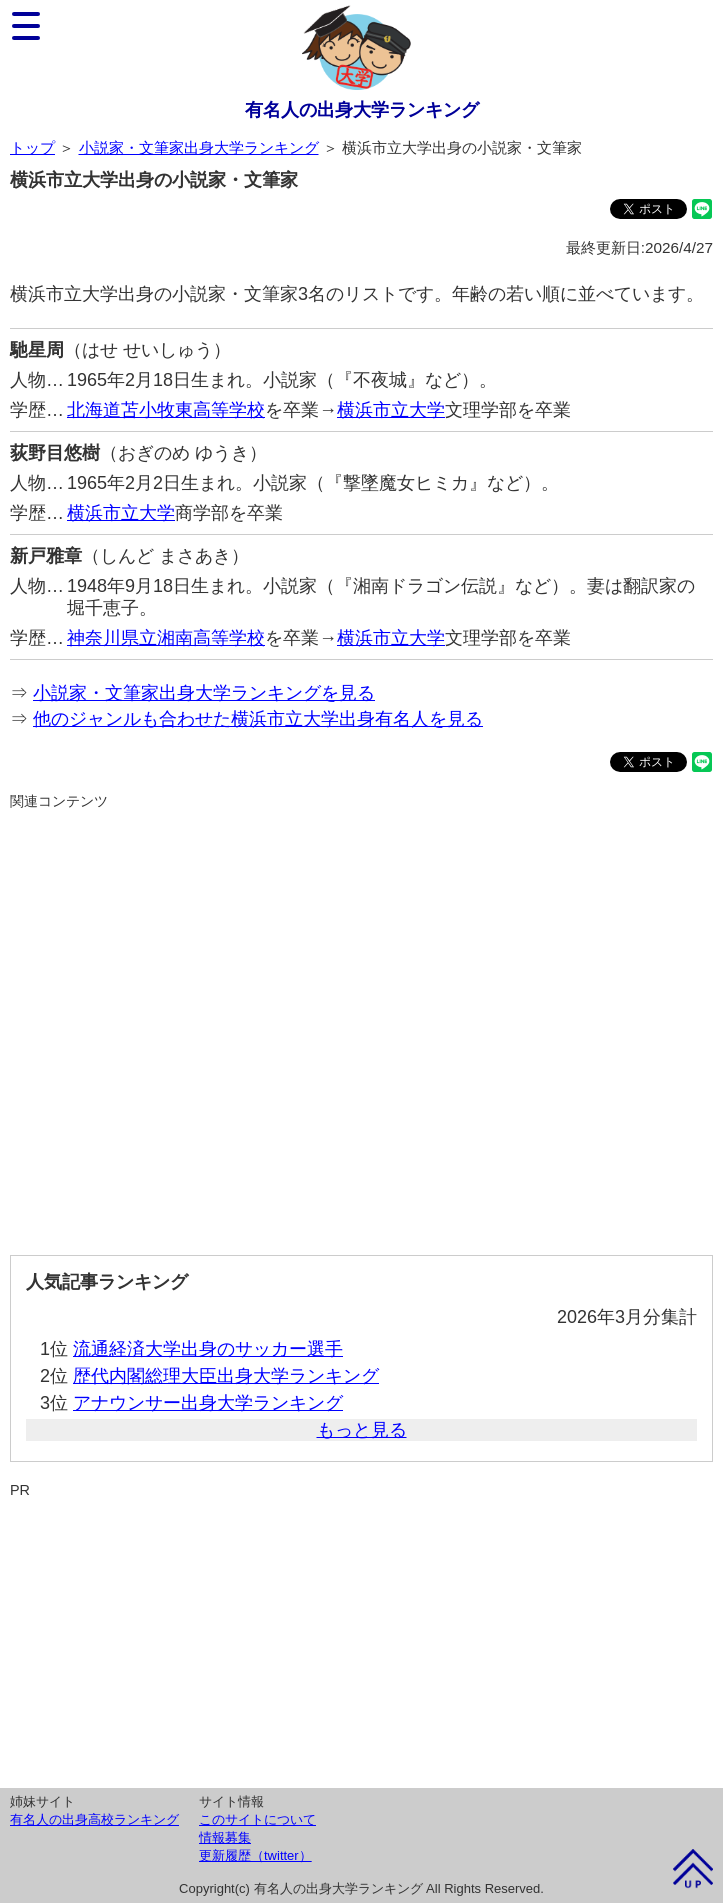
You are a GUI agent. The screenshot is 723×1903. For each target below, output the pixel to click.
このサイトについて (257, 1819)
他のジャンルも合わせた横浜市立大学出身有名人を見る (258, 719)
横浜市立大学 (391, 410)
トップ (32, 147)
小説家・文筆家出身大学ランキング (199, 147)
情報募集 (225, 1837)
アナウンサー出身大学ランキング (208, 1403)
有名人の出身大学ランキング (362, 110)
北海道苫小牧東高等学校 (166, 410)
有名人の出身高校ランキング (94, 1819)
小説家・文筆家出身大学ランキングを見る (204, 693)
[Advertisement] (361, 1024)
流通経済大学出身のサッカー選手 (208, 1349)
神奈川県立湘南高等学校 (166, 638)
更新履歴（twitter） (255, 1855)
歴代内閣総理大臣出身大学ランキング (226, 1376)
